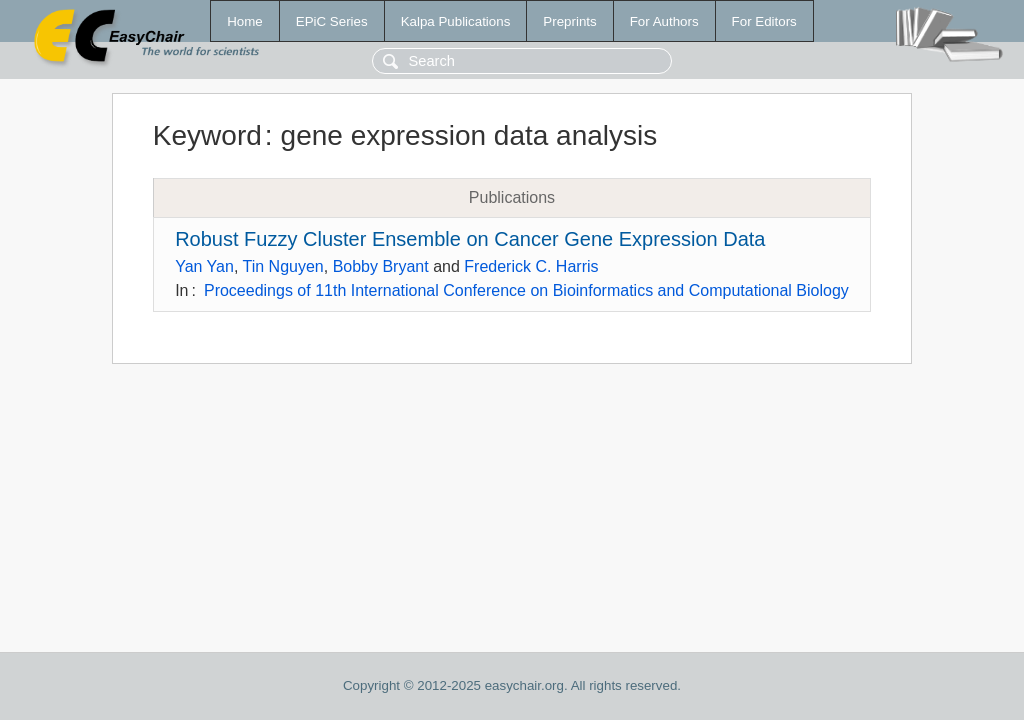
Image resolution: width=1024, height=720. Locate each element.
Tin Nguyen (283, 266)
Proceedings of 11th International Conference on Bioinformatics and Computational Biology (526, 290)
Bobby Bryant (381, 266)
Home (245, 21)
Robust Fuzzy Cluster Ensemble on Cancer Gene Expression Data (470, 239)
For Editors (764, 21)
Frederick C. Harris (531, 266)
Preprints (569, 21)
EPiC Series (332, 21)
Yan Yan (204, 266)
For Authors (664, 21)
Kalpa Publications (456, 21)
